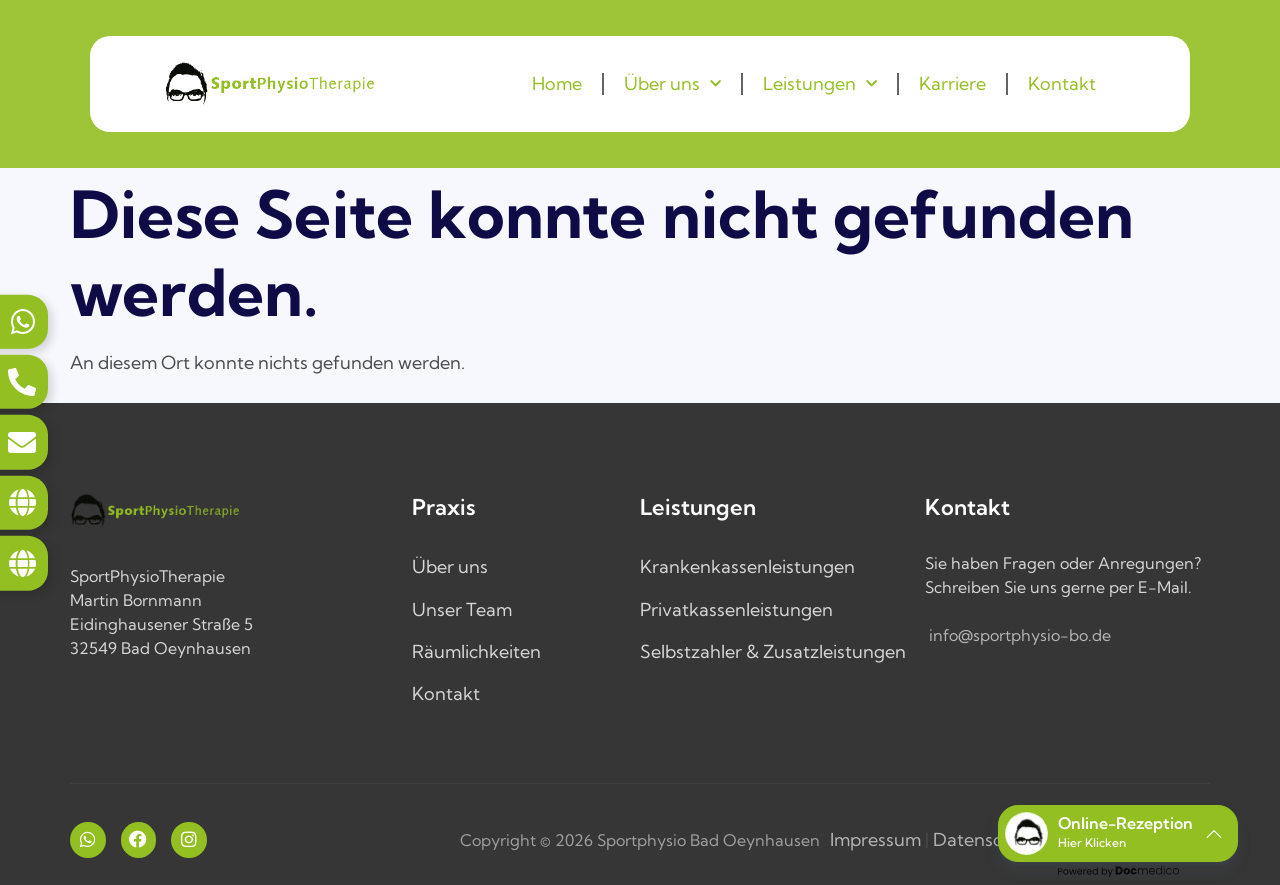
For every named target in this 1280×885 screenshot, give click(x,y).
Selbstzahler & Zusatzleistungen (773, 651)
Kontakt (1062, 83)
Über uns (672, 84)
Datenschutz (986, 839)
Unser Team (462, 609)
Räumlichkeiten (476, 651)
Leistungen (820, 84)
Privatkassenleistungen (736, 609)
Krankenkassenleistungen (747, 566)
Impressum (875, 839)
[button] (1118, 833)
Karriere (952, 83)
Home (557, 83)
